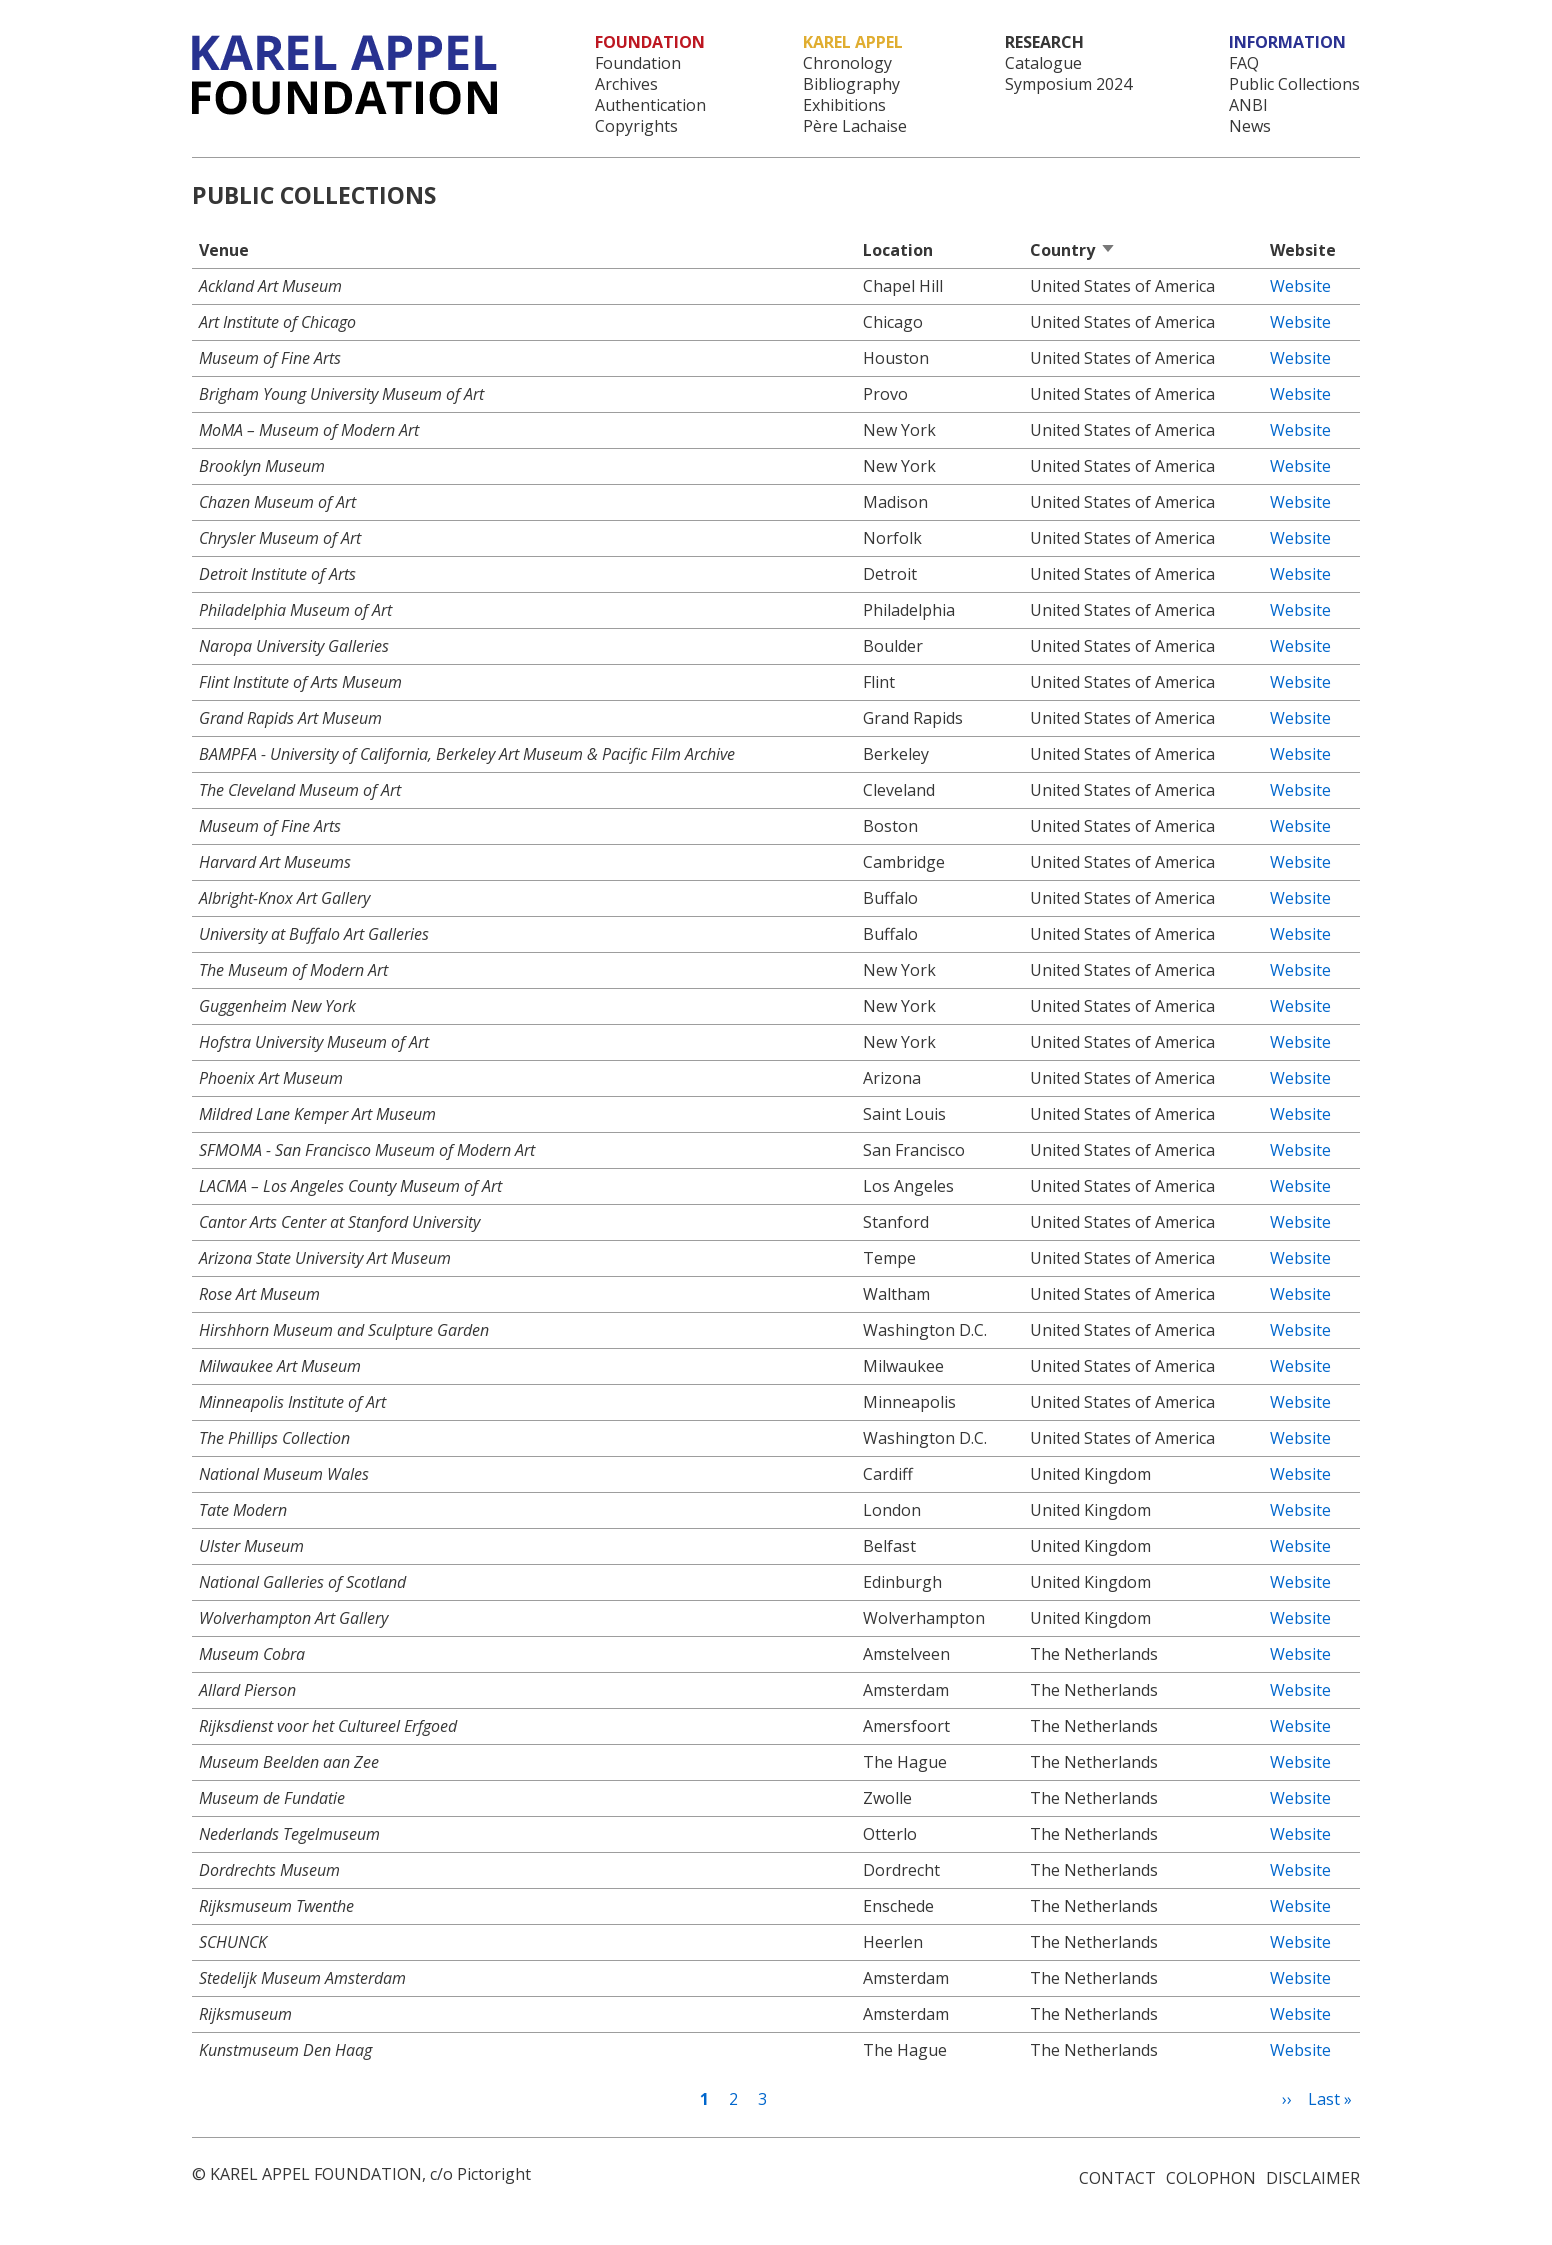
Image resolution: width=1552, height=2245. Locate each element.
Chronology (847, 63)
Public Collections (1294, 84)
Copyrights (636, 126)
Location (898, 250)
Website (1300, 286)
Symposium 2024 (1068, 84)
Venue (224, 250)
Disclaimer (1313, 2178)
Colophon (1211, 2178)
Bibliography (851, 84)
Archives (626, 84)
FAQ (1244, 63)
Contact (1117, 2178)
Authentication (650, 105)
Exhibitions (844, 105)
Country (1073, 250)
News (1250, 126)
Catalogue (1043, 63)
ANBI (1248, 105)
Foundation (638, 63)
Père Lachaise (855, 126)
